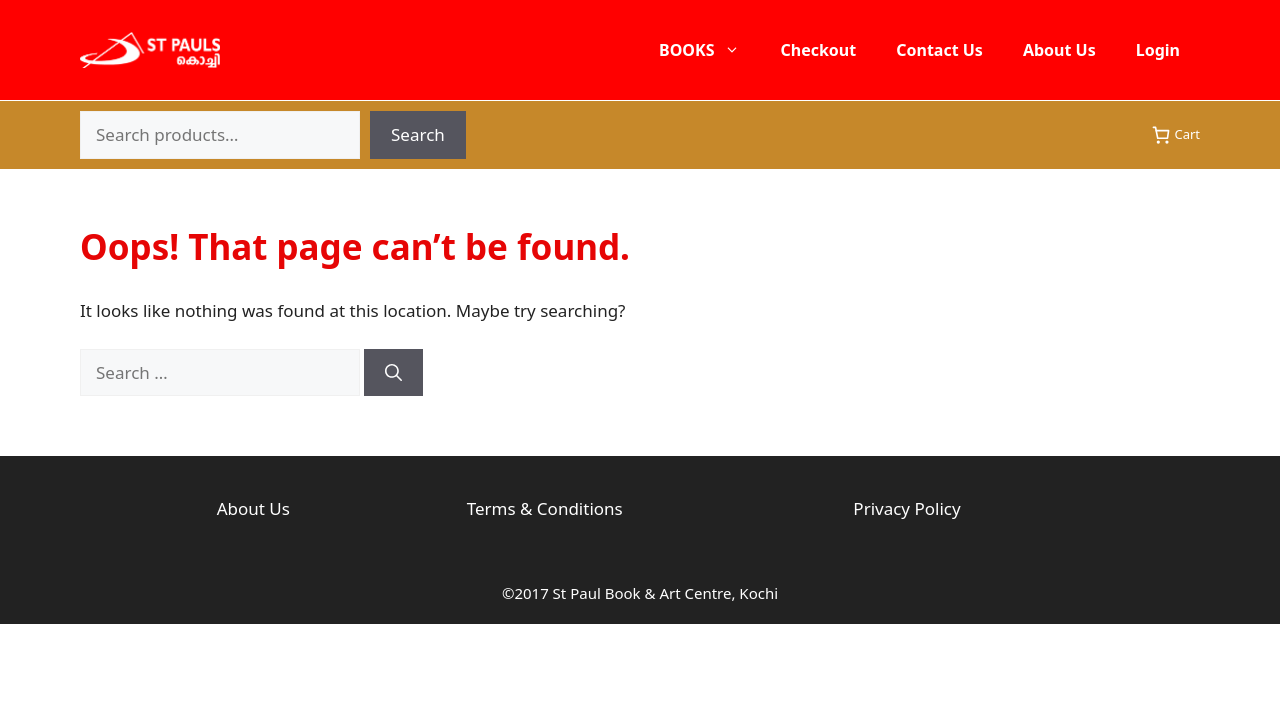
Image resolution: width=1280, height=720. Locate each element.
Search (418, 134)
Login (1158, 50)
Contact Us (939, 50)
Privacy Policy (906, 508)
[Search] (393, 373)
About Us (1059, 50)
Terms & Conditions (545, 508)
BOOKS (709, 50)
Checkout (818, 50)
